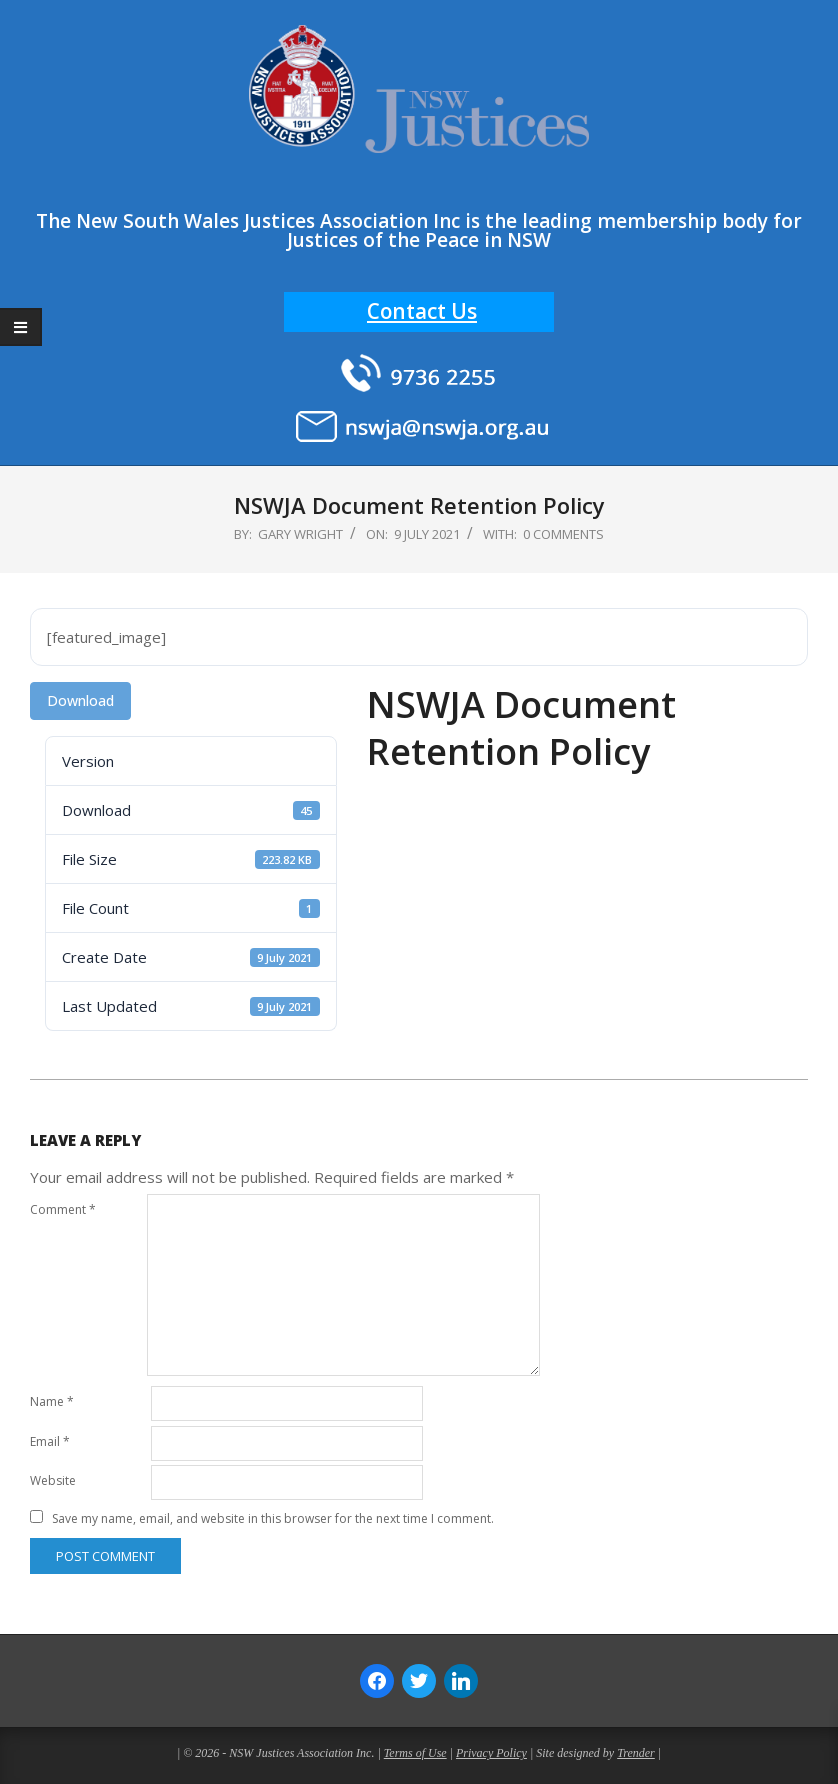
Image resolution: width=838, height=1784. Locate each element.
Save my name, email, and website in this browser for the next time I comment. (273, 1518)
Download (80, 700)
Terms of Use (415, 1753)
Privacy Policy (491, 1753)
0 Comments (563, 534)
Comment (63, 1209)
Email (50, 1441)
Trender (636, 1753)
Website (53, 1480)
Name (52, 1401)
